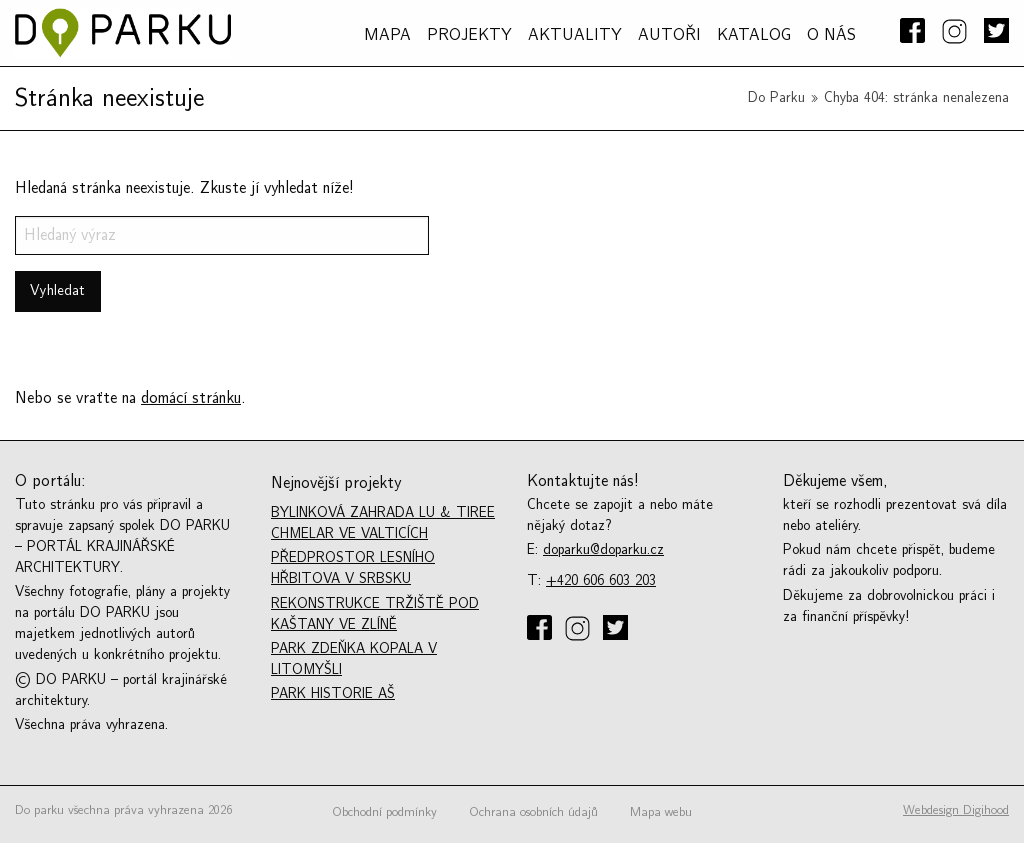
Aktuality (575, 35)
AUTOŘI (669, 35)
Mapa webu (661, 812)
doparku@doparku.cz (603, 549)
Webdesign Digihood (956, 810)
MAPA (387, 35)
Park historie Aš (333, 693)
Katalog (754, 35)
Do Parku (776, 97)
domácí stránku (191, 398)
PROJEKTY (469, 35)
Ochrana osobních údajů (533, 812)
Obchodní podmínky (384, 812)
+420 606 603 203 (601, 580)
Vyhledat (57, 290)
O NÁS (831, 35)
